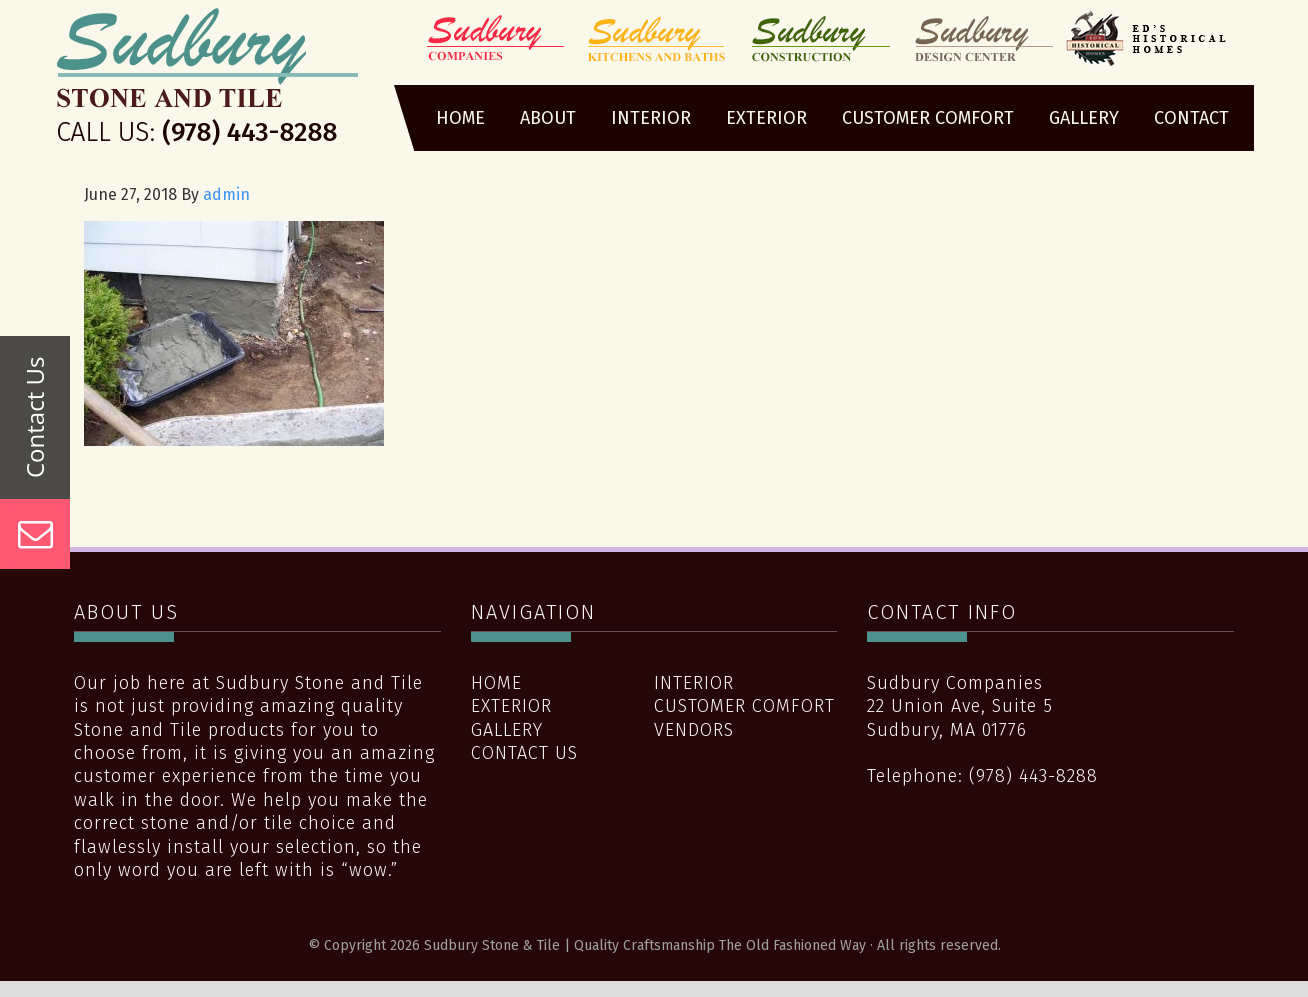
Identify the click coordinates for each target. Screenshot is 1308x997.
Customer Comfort (744, 706)
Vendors (694, 730)
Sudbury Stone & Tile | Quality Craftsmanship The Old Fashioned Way (207, 83)
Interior (694, 683)
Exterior (511, 706)
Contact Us (524, 753)
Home (496, 683)
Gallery (507, 730)
